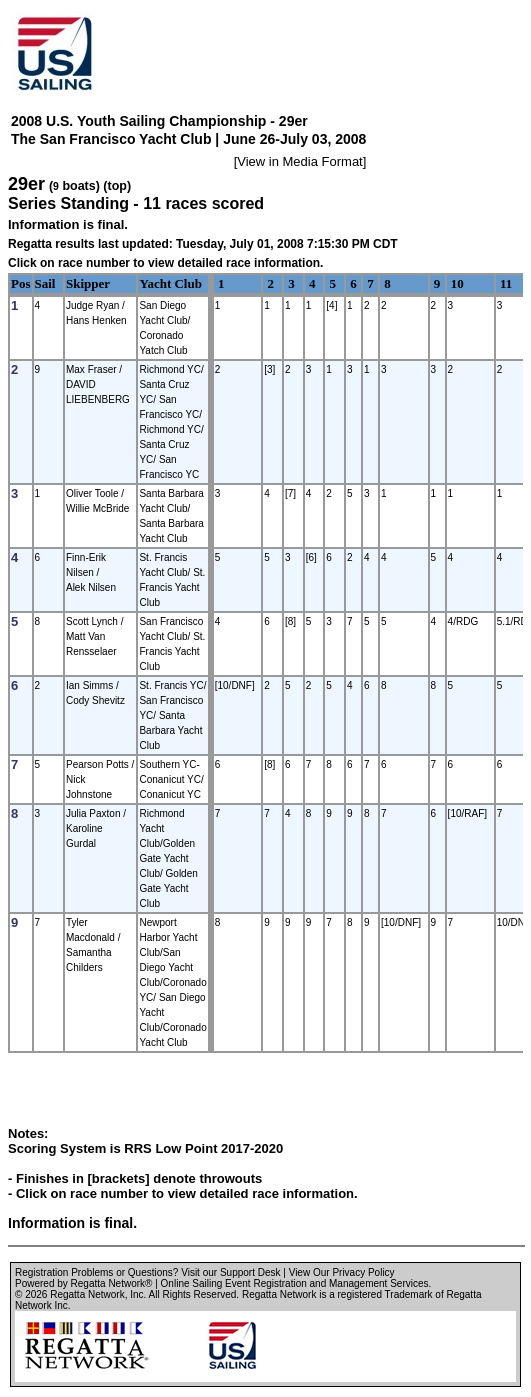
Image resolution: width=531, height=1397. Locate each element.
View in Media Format (299, 161)
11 (506, 283)
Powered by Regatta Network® (83, 1283)
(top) (117, 186)
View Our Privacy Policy (342, 1272)
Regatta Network (87, 1294)
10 (457, 283)
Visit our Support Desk (230, 1272)
